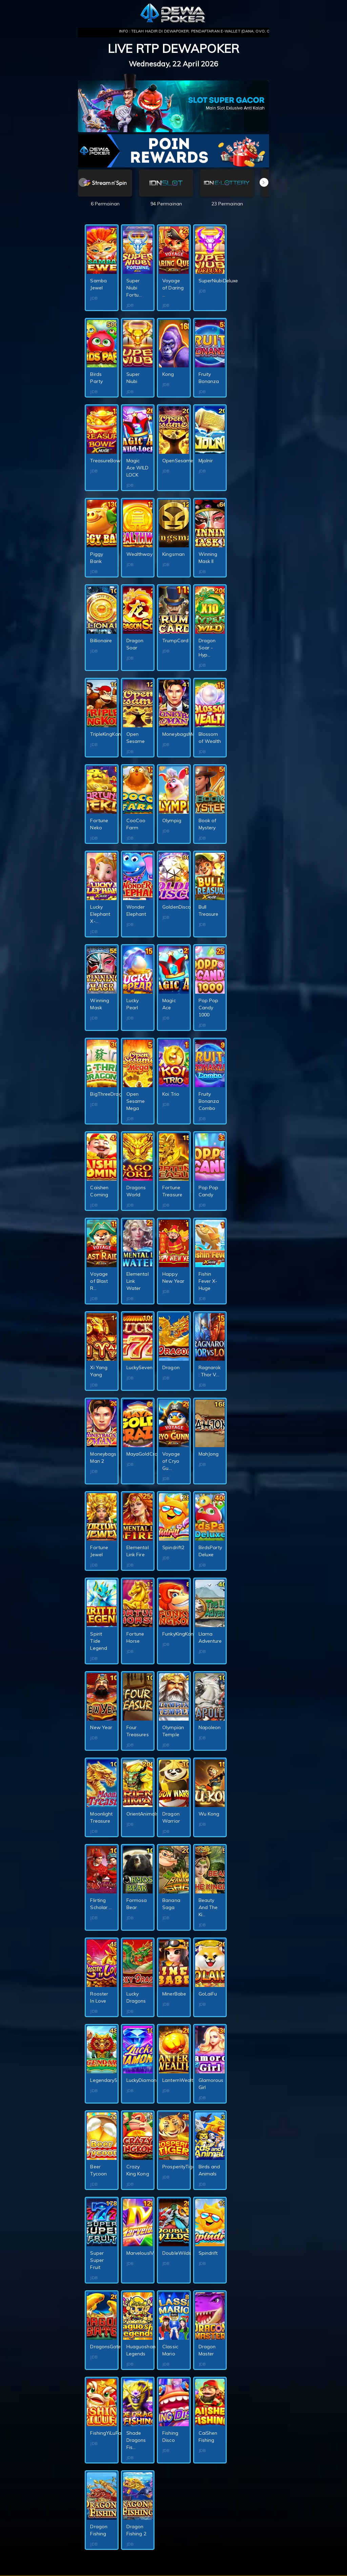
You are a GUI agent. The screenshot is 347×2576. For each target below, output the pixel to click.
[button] (264, 182)
